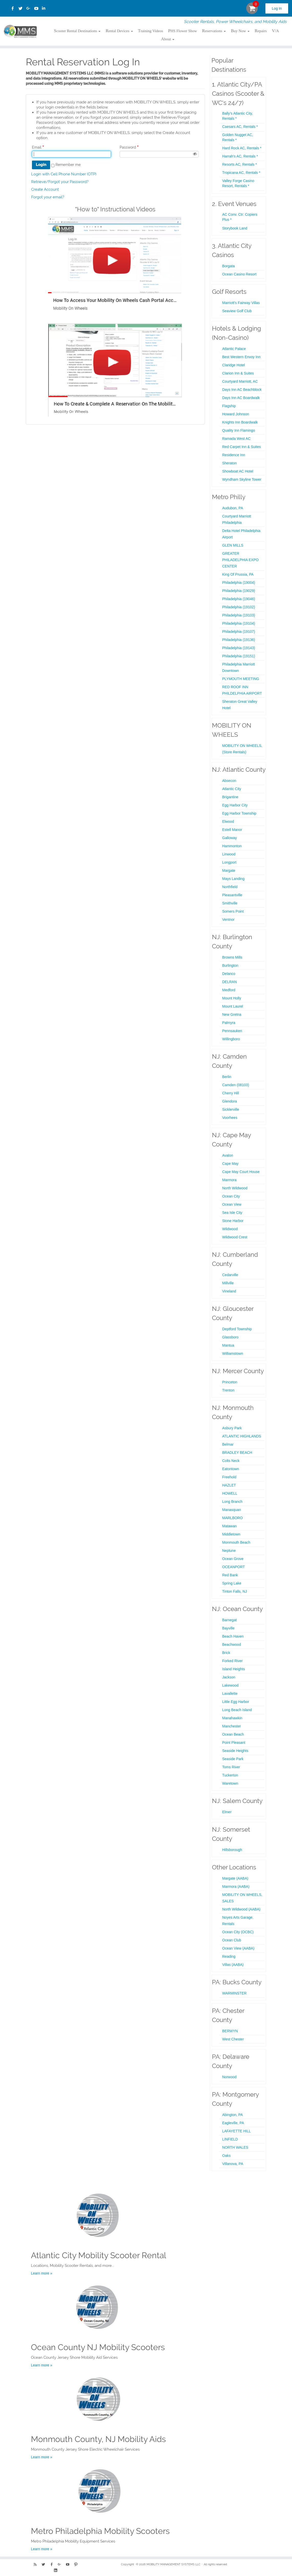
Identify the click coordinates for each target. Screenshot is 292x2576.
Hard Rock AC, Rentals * (241, 148)
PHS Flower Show (182, 30)
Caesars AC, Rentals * (240, 127)
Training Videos (150, 30)
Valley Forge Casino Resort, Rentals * (238, 183)
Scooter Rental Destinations (77, 30)
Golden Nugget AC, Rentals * (237, 137)
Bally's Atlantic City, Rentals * (237, 115)
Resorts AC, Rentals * (239, 164)
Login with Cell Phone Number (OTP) (63, 174)
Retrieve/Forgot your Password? (59, 181)
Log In (277, 8)
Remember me (68, 165)
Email (36, 147)
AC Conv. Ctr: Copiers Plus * (239, 217)
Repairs (261, 30)
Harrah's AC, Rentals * (240, 156)
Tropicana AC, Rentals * (241, 173)
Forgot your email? (47, 197)
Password (128, 147)
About (168, 39)
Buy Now (240, 30)
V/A (275, 30)
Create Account (45, 189)
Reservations (214, 30)
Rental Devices (119, 30)
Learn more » (41, 2273)
